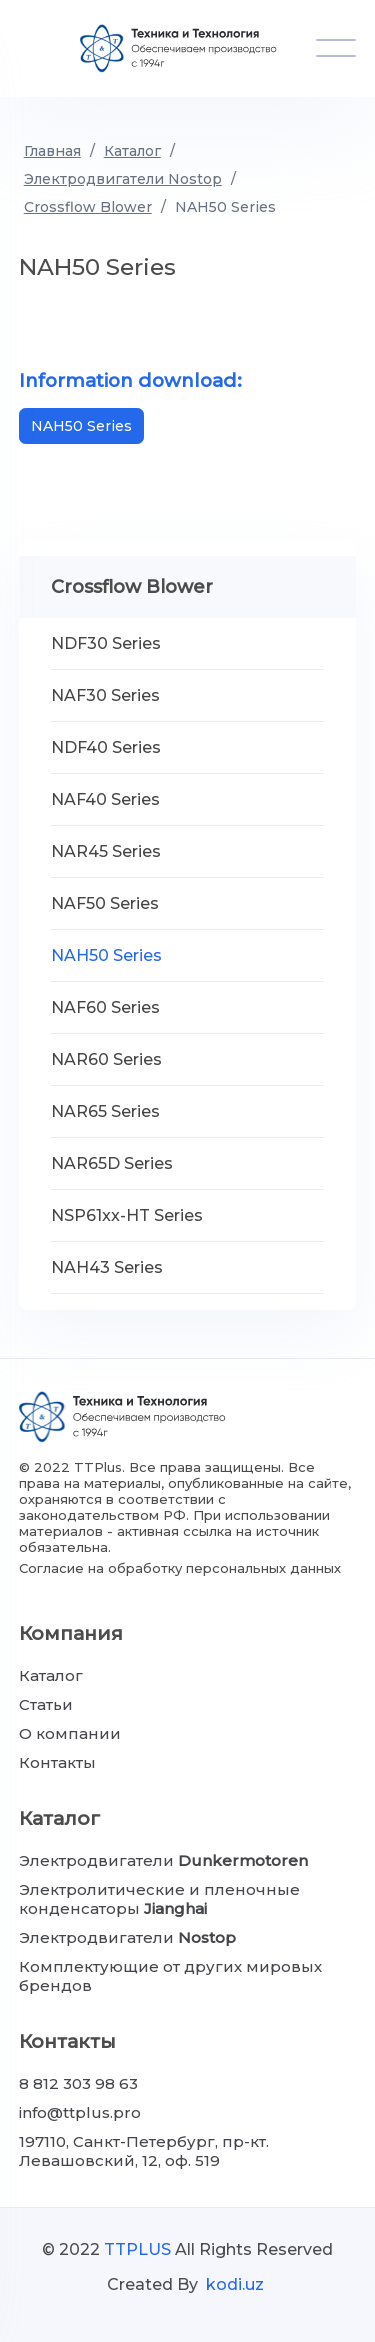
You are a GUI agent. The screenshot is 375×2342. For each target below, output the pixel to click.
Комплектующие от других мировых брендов (170, 1976)
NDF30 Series (106, 643)
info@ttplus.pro (80, 2112)
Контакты (57, 1762)
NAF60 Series (105, 1007)
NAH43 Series (107, 1267)
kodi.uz (235, 2284)
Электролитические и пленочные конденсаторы (159, 1899)
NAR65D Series (112, 1163)
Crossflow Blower (88, 207)
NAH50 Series (225, 207)
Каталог (132, 151)
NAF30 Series (105, 695)
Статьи (46, 1704)
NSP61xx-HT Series (127, 1215)
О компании (70, 1733)
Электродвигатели (163, 1860)
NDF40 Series (106, 747)
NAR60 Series (106, 1059)
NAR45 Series (106, 851)
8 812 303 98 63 (78, 2083)
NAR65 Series (105, 1111)
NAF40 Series (105, 799)
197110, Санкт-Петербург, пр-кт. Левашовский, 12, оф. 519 (144, 2151)
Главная (52, 151)
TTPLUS (137, 2249)
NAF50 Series (105, 903)
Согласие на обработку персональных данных (180, 1568)
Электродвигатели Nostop (123, 179)
